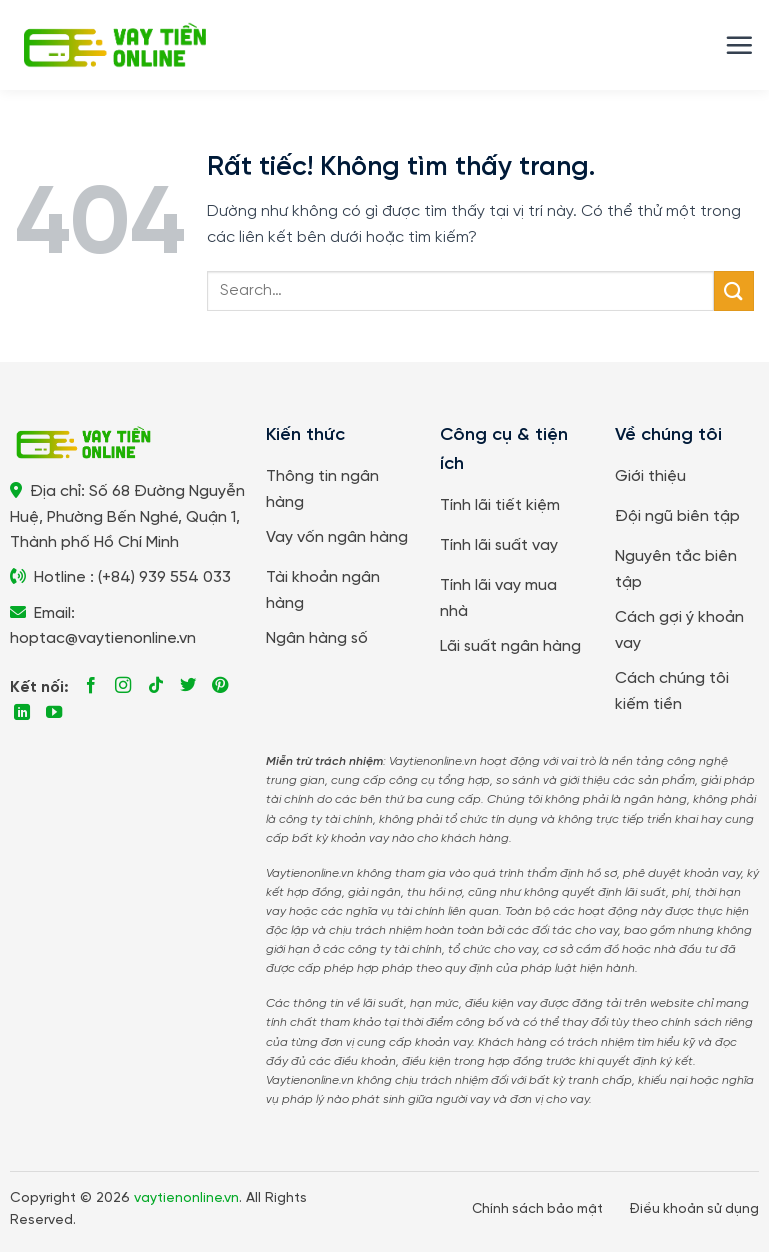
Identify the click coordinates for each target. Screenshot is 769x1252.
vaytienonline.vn (186, 1198)
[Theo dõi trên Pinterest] (220, 686)
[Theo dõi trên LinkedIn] (22, 713)
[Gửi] (734, 290)
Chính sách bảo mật (537, 1209)
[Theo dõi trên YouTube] (54, 713)
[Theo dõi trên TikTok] (156, 686)
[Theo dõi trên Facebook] (91, 686)
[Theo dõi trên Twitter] (188, 686)
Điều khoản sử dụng (694, 1209)
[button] (739, 45)
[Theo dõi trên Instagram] (123, 686)
